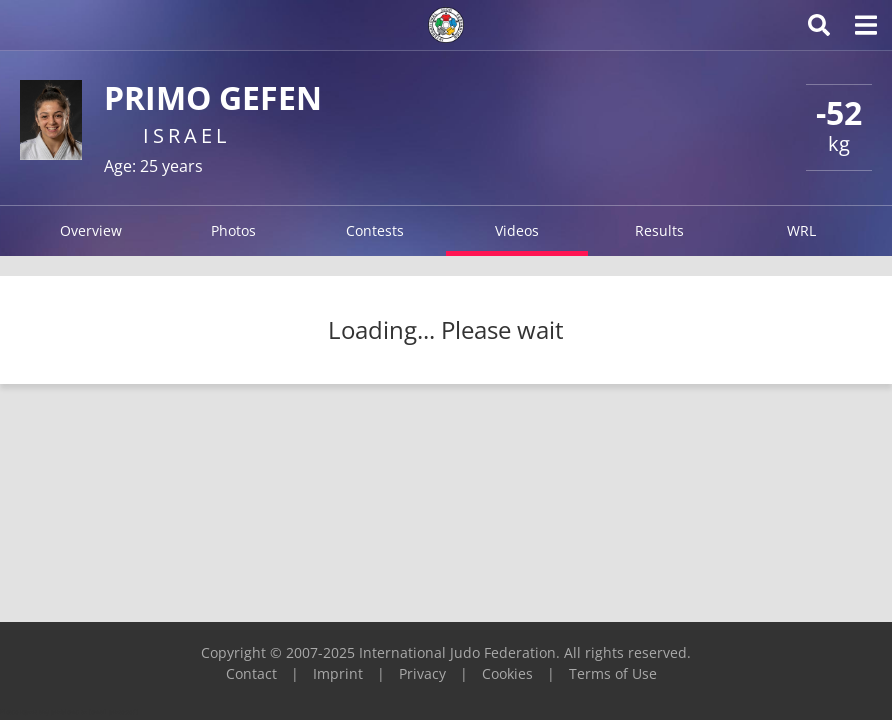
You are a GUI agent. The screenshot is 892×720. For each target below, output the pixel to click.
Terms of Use (613, 673)
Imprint (338, 673)
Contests (375, 230)
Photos (233, 230)
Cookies (507, 673)
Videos (517, 230)
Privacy (422, 673)
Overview (91, 230)
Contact (251, 673)
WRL (801, 230)
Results (659, 230)
